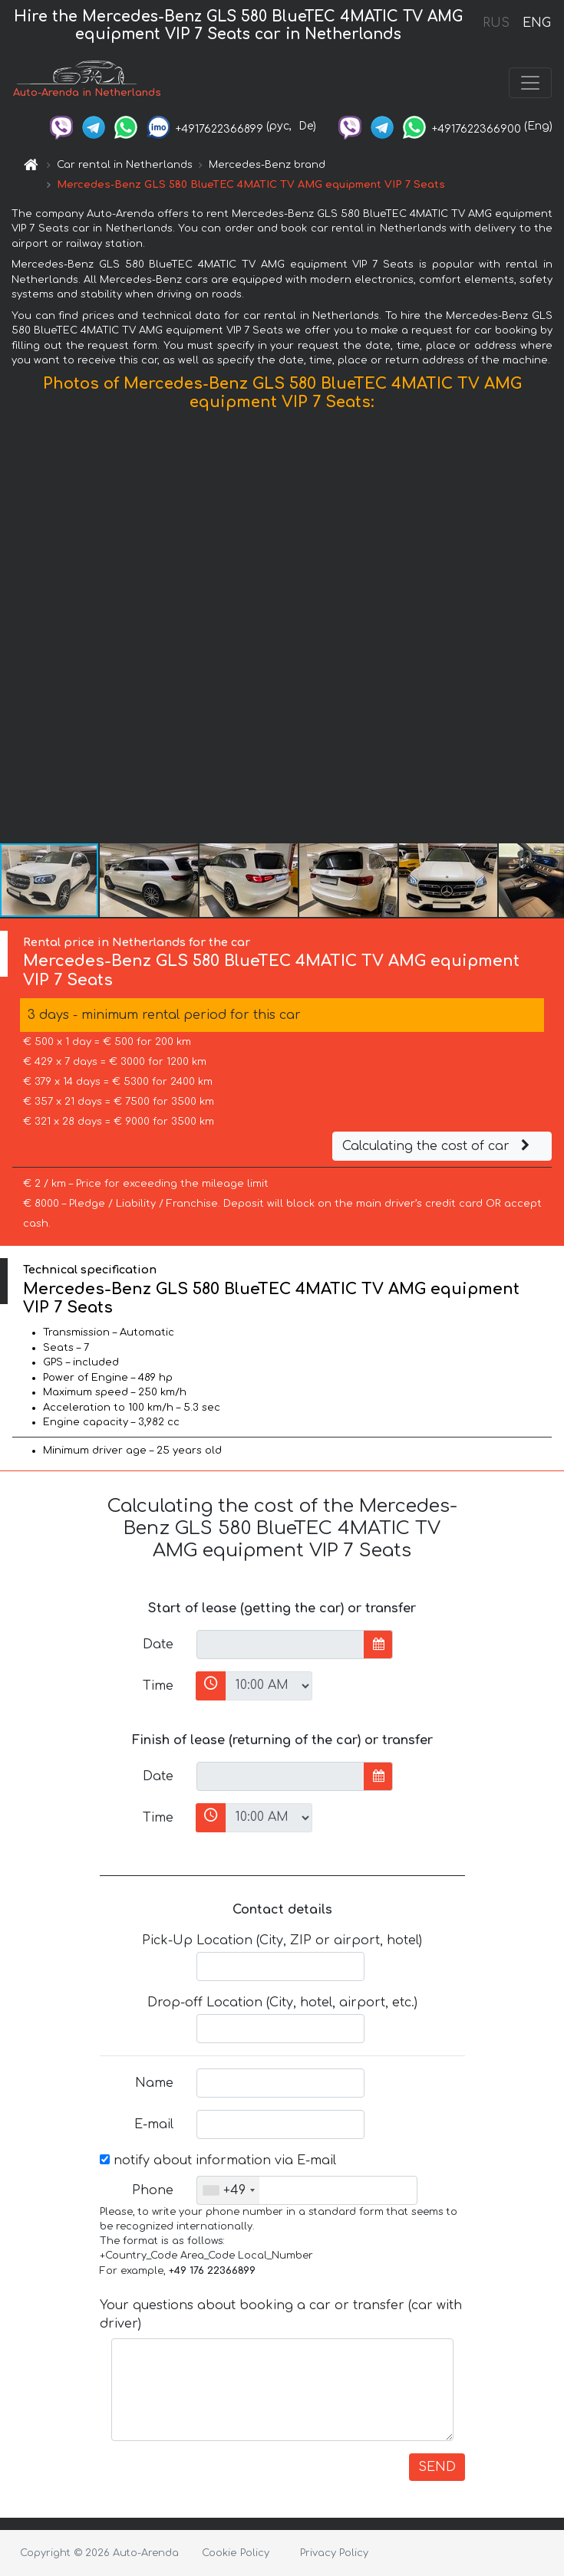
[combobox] (228, 2190)
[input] (280, 1644)
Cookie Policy (235, 2553)
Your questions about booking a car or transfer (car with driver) (281, 2314)
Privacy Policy (334, 2553)
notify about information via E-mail (218, 2160)
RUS (496, 23)
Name (154, 2083)
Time (158, 1686)
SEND (437, 2467)
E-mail (153, 2124)
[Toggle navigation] (530, 82)
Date (158, 1644)
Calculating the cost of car (438, 1146)
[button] (550, 630)
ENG (536, 23)
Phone (152, 2190)
